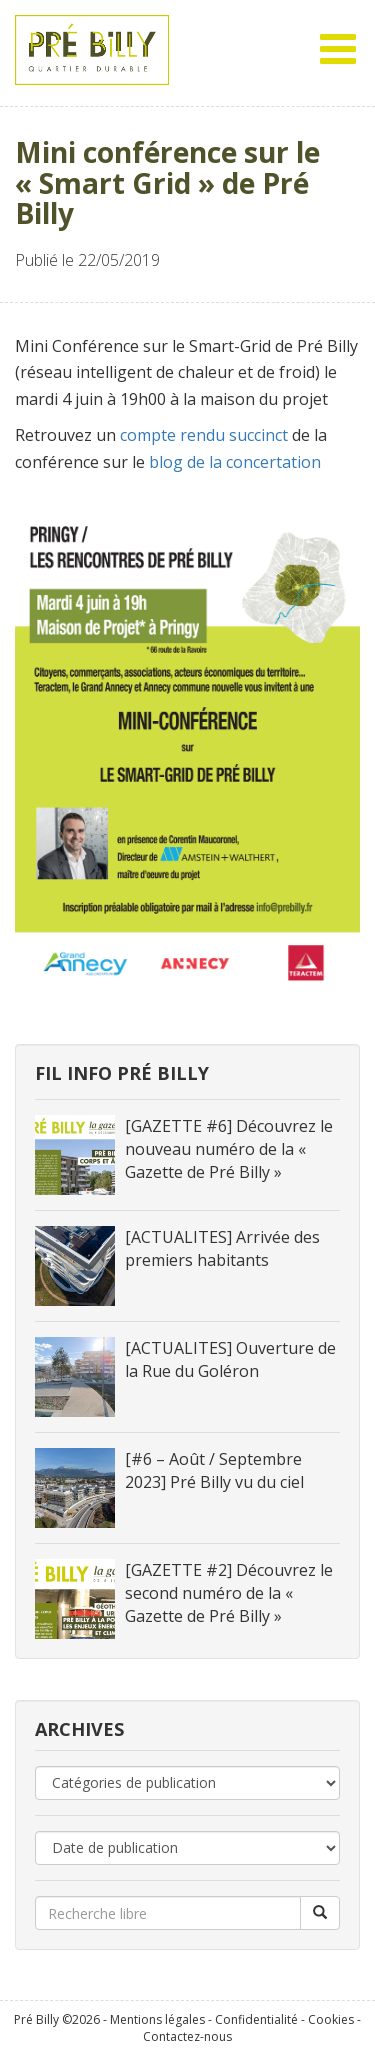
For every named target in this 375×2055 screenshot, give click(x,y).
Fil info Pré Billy (122, 1073)
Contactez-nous (187, 2036)
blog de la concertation (235, 462)
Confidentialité (256, 2019)
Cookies (331, 2019)
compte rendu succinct (204, 435)
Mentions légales (157, 2019)
